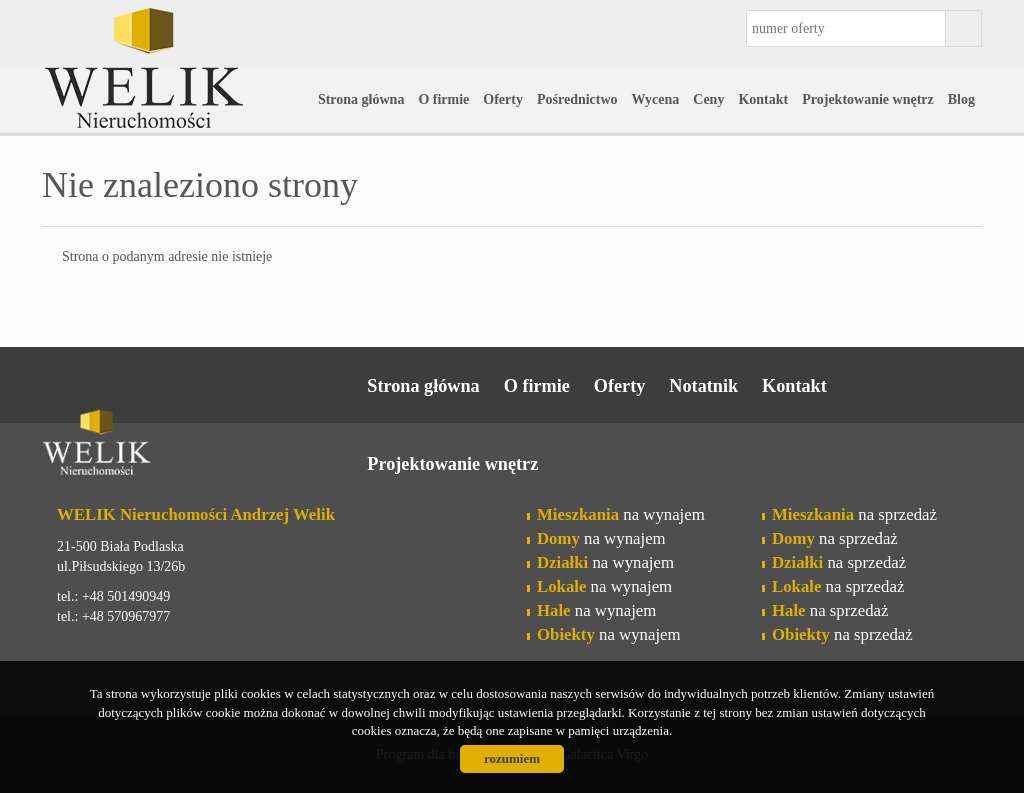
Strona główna (361, 99)
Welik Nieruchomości (197, 446)
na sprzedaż (854, 514)
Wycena (656, 99)
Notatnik (703, 386)
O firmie (443, 99)
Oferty (503, 99)
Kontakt (763, 99)
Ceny (708, 99)
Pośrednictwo (577, 99)
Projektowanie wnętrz (868, 99)
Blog (961, 99)
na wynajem (621, 514)
